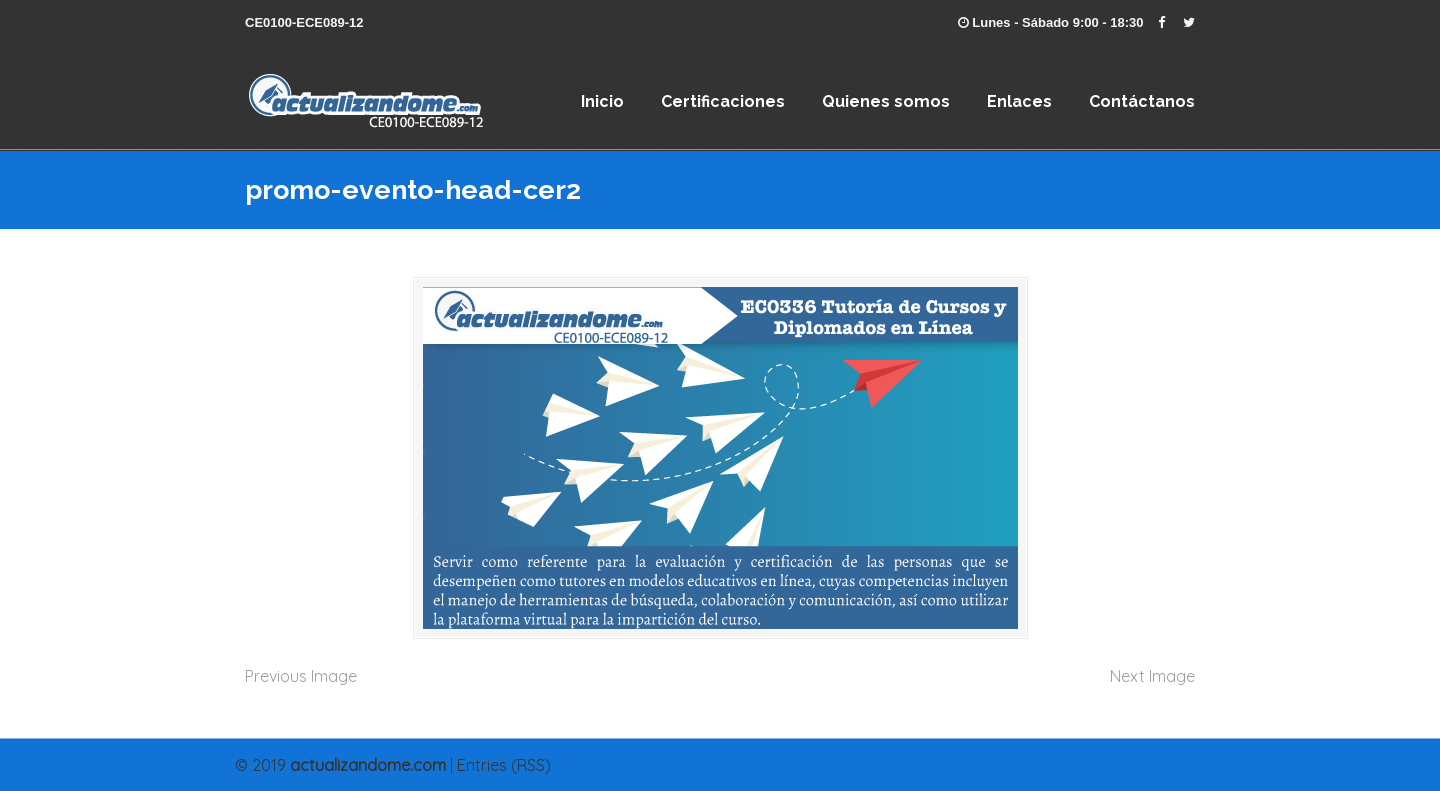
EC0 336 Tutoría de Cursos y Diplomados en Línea (495, 95)
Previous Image (301, 676)
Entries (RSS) (504, 765)
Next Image (1152, 676)
